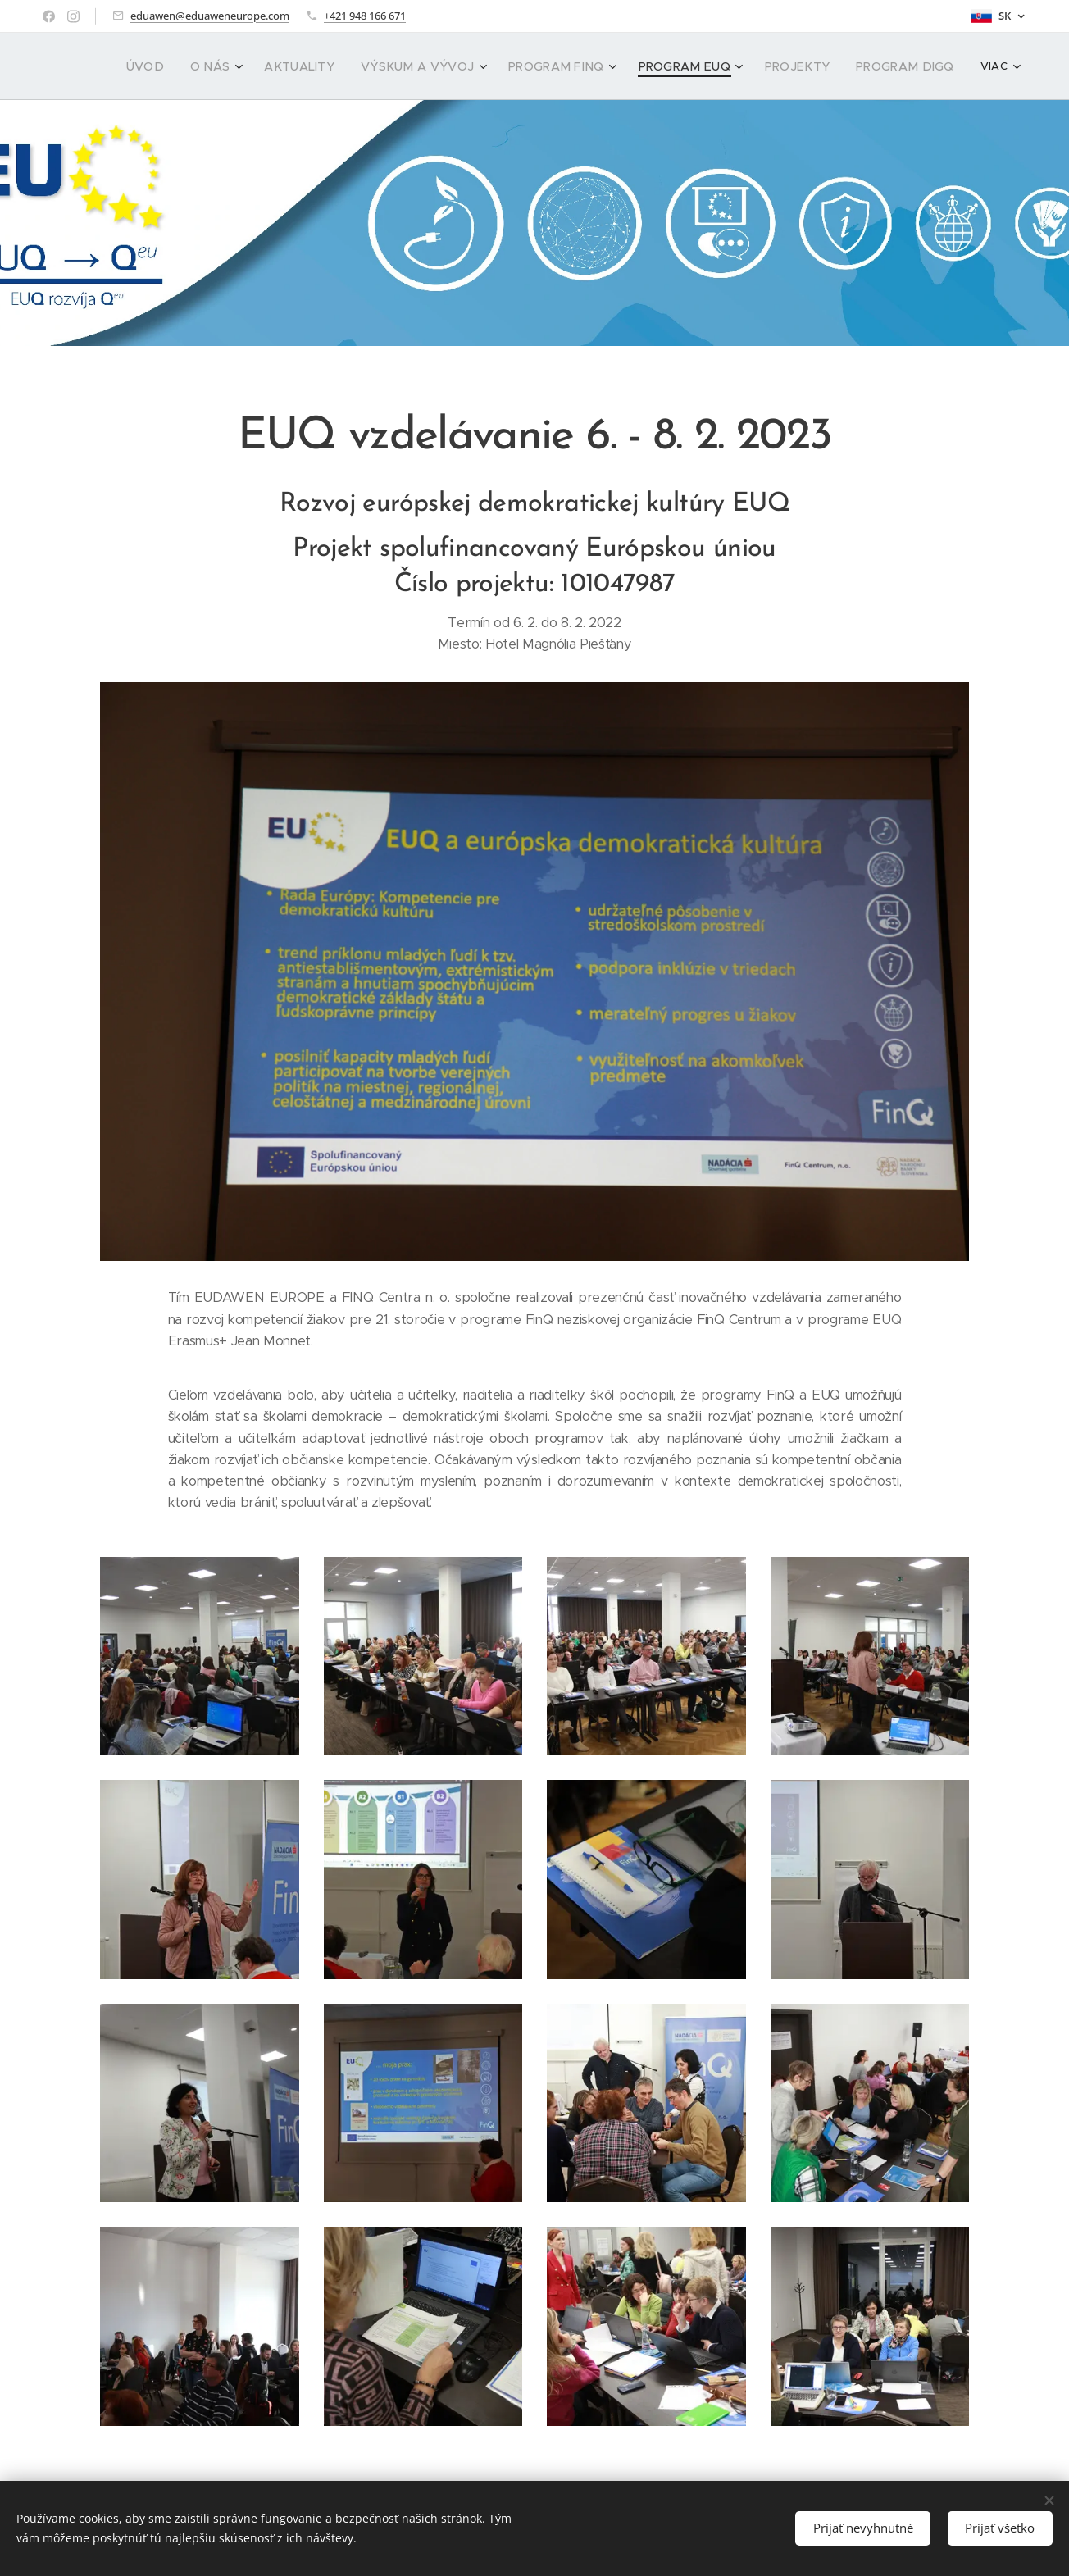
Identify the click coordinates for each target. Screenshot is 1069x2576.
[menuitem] (128, 66)
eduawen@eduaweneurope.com (209, 15)
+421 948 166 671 (365, 15)
